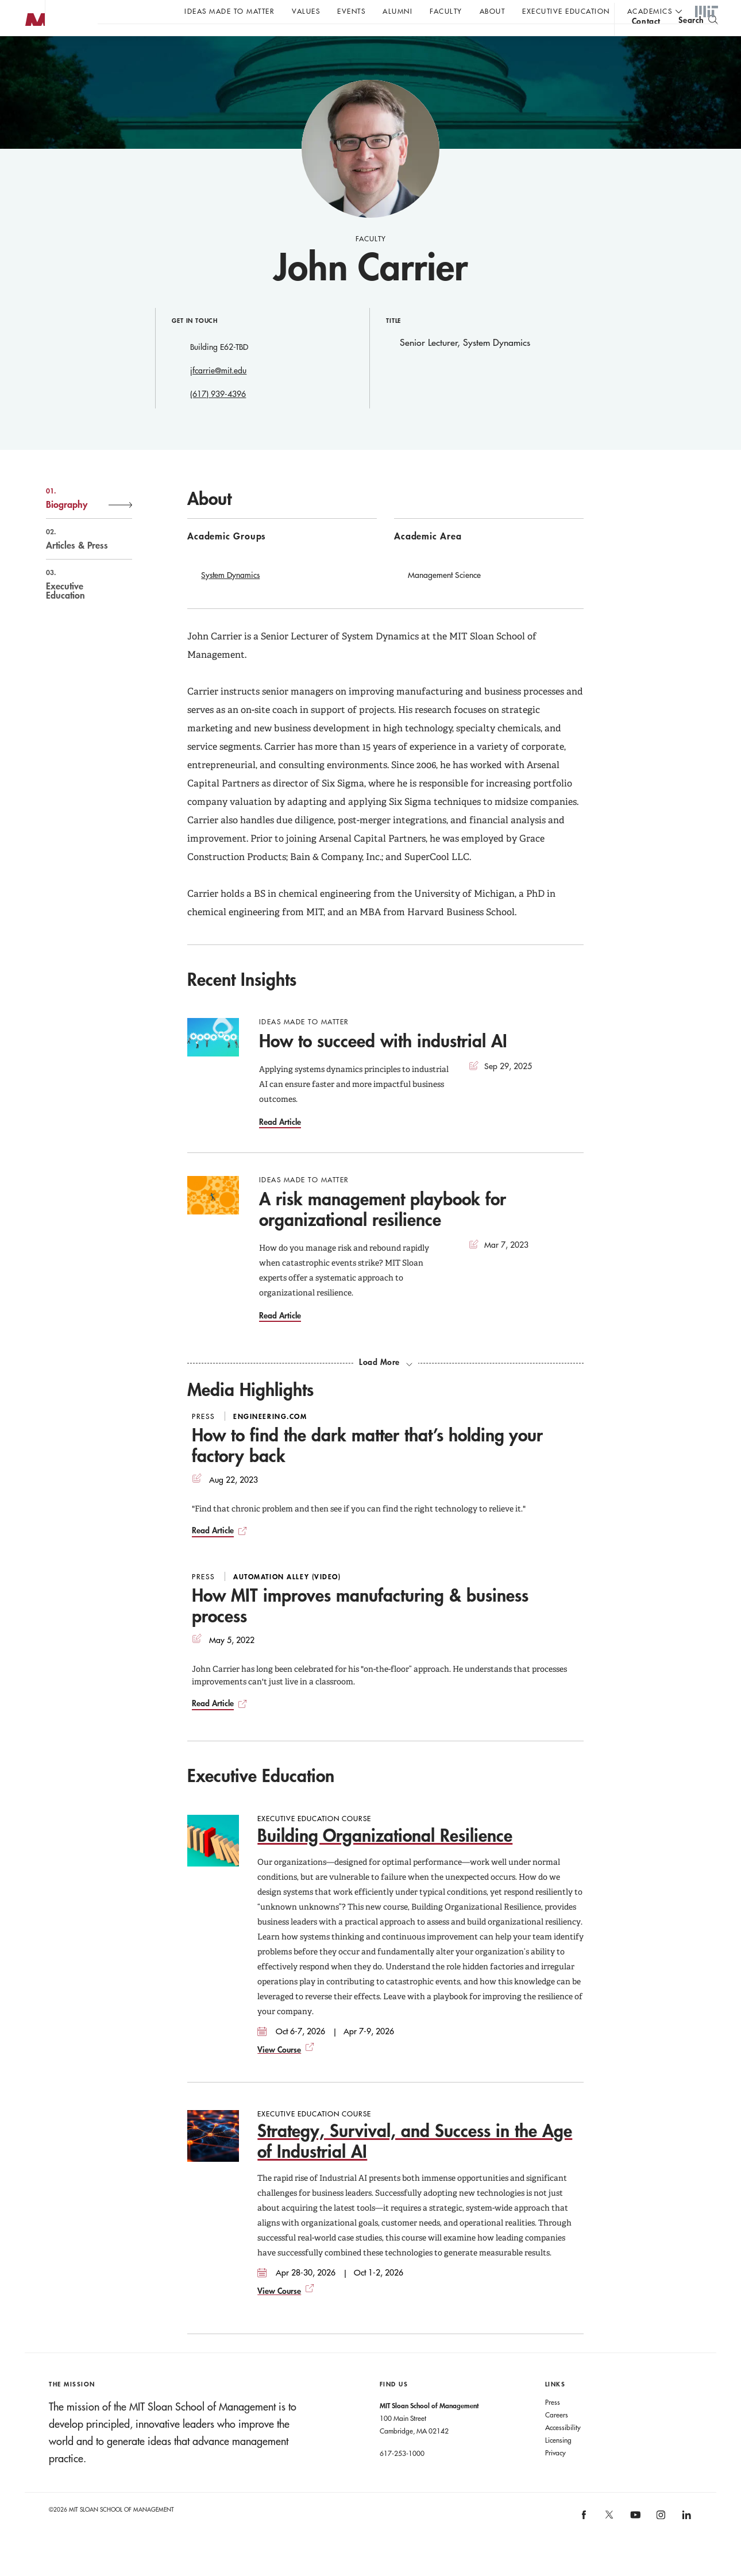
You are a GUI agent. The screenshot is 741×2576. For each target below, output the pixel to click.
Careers (556, 2437)
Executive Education (566, 11)
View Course (279, 2072)
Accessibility (563, 2450)
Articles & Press (77, 562)
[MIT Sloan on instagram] (660, 2541)
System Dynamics (230, 598)
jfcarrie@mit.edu (218, 393)
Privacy (555, 2475)
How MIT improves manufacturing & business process (360, 1628)
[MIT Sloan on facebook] (584, 2541)
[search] (698, 40)
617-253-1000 (402, 2476)
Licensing (558, 2462)
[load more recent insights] (385, 1385)
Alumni (397, 11)
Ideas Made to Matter (229, 11)
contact (646, 42)
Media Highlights (250, 1412)
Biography (77, 521)
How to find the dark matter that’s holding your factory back (367, 1468)
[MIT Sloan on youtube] (633, 2544)
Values (306, 11)
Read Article (280, 1144)
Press (552, 2425)
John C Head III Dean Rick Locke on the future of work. (318, 41)
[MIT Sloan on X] (609, 2541)
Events (351, 11)
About (492, 11)
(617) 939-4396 (218, 417)
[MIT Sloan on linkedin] (685, 2541)
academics (650, 11)
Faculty (446, 11)
